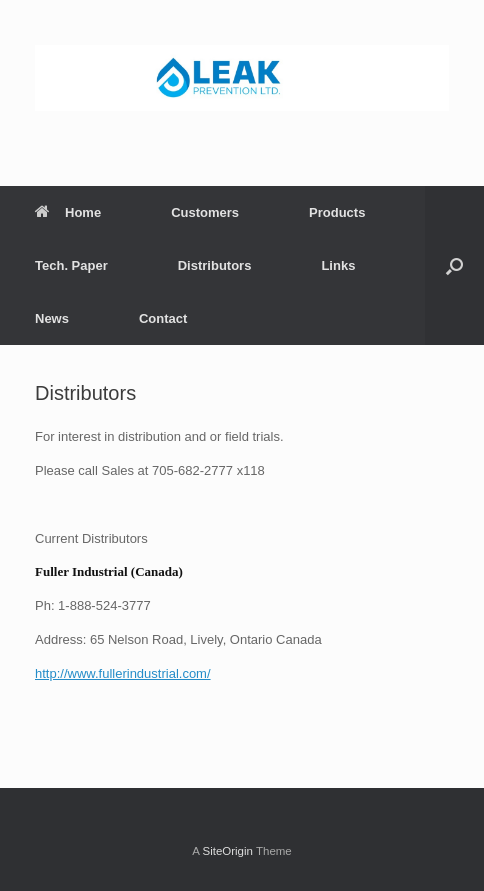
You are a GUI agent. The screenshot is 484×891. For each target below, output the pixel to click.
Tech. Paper (71, 265)
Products (337, 212)
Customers (205, 212)
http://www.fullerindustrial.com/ (123, 673)
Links (338, 265)
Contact (163, 318)
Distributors (215, 265)
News (52, 318)
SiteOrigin (227, 851)
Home (68, 212)
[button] (454, 265)
